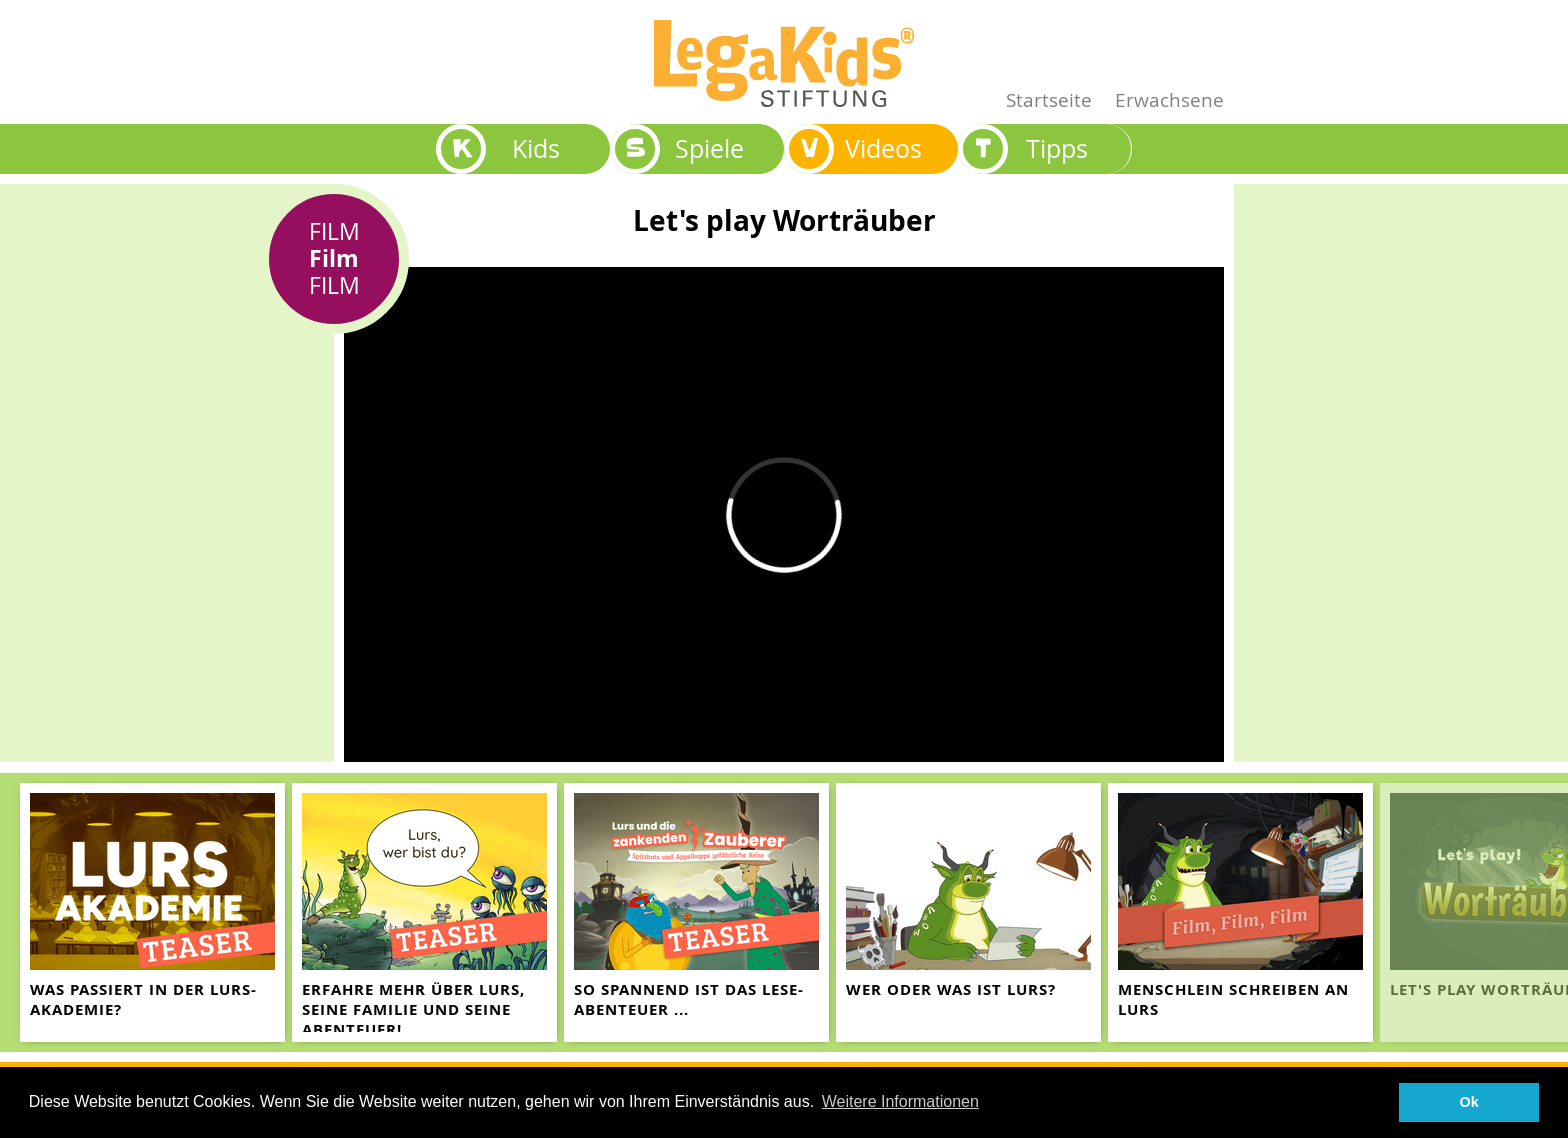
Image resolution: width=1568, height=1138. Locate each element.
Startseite (1049, 99)
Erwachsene (1169, 99)
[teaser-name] (152, 912)
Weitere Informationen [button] (900, 1101)
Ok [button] (1469, 1102)
